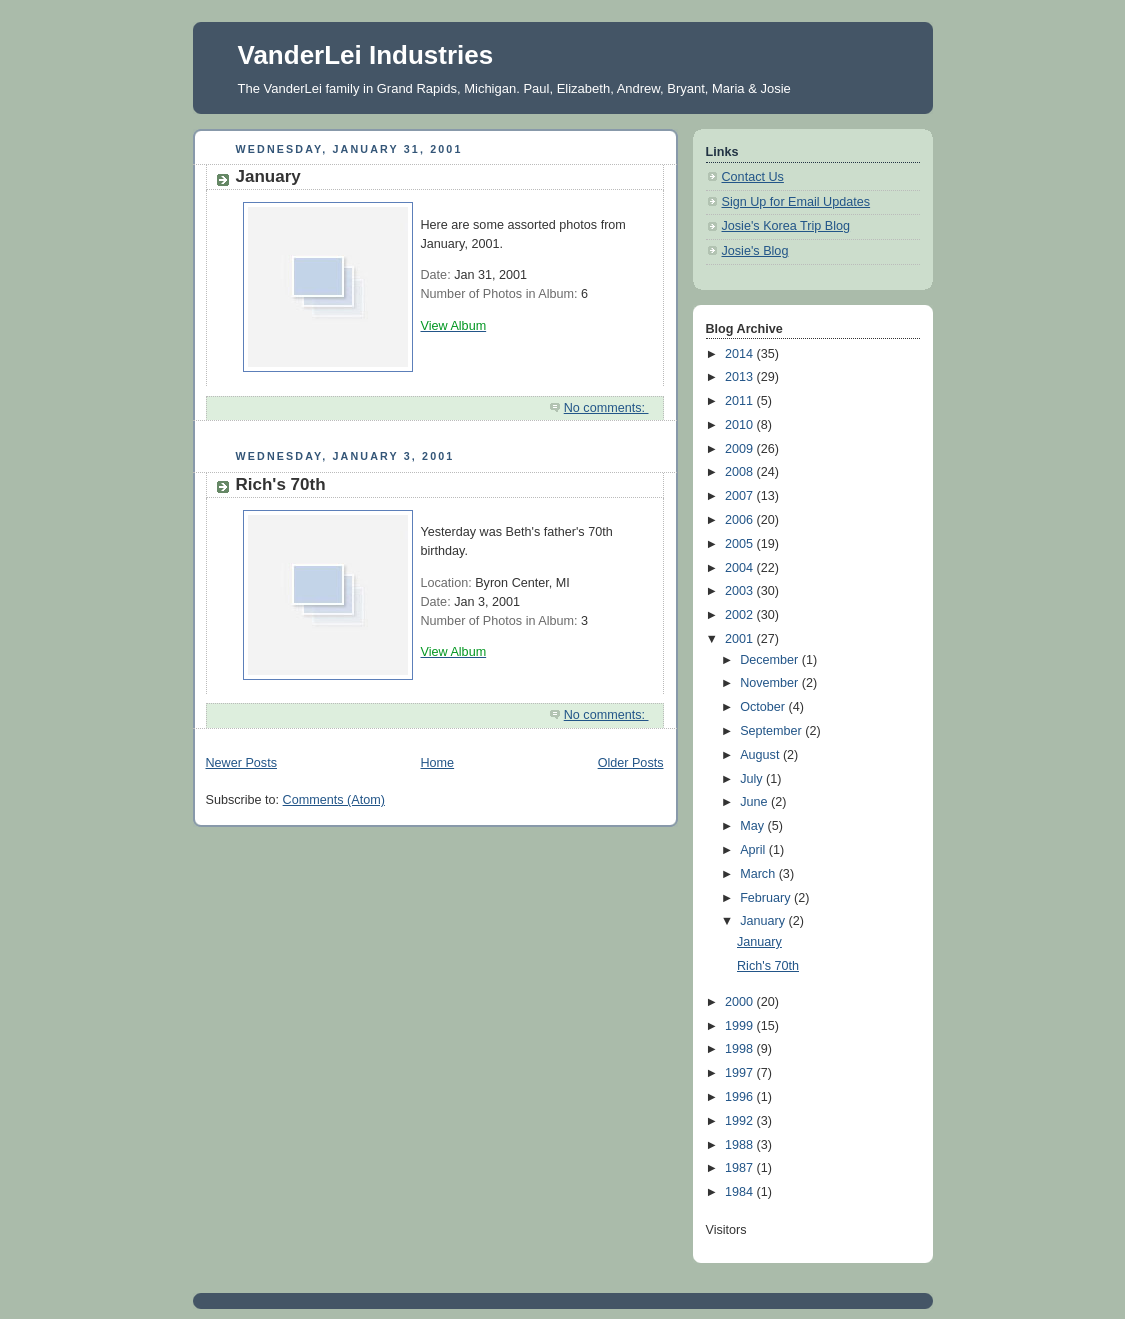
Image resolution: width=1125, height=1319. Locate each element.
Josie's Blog (755, 251)
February (767, 898)
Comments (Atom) (334, 800)
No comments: (606, 408)
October (764, 707)
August (761, 755)
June (755, 802)
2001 (741, 639)
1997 (741, 1073)
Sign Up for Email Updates (796, 202)
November (771, 683)
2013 (741, 377)
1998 (741, 1049)
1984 (741, 1192)
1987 (741, 1168)
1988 (741, 1145)
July (753, 779)
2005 (741, 544)
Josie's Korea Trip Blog (786, 226)
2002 (741, 615)
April (754, 850)
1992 (741, 1121)
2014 (741, 354)
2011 (741, 401)
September (772, 731)
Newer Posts (241, 763)
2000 (741, 1002)
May (753, 826)
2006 (741, 520)
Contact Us (753, 177)
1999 (741, 1026)
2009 (741, 449)
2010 (741, 425)
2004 (741, 568)
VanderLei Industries (366, 55)
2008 (741, 472)
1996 (741, 1097)
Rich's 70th (281, 484)
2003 (741, 591)
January (268, 176)
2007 (741, 496)
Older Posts (631, 763)
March (759, 874)
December (771, 660)
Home (437, 763)
